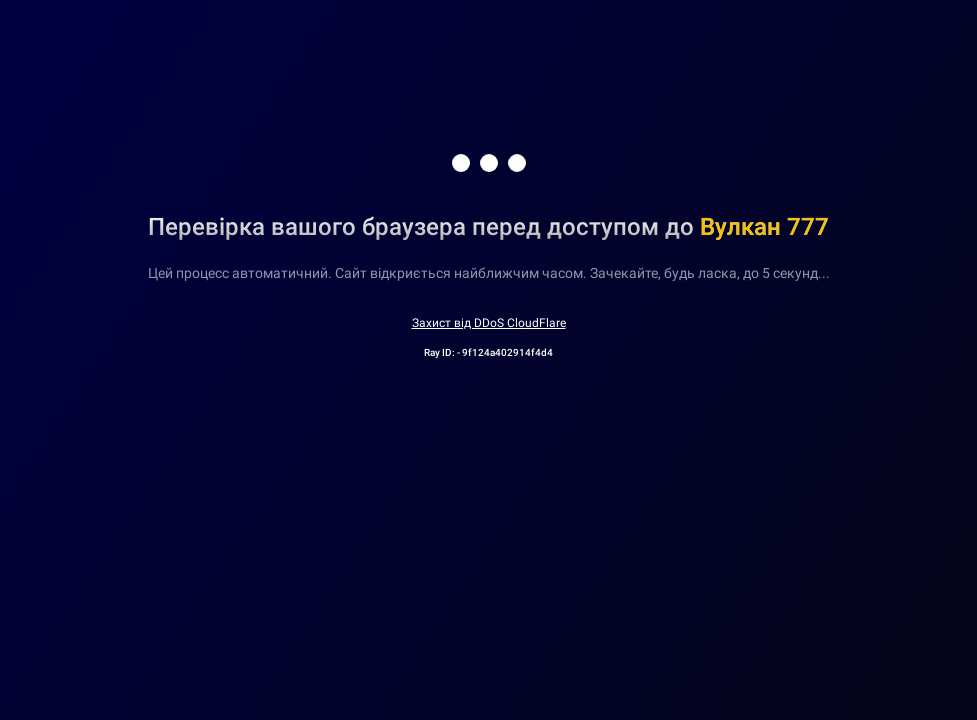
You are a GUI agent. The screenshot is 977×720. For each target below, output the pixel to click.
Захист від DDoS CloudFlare (489, 323)
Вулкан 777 (764, 227)
